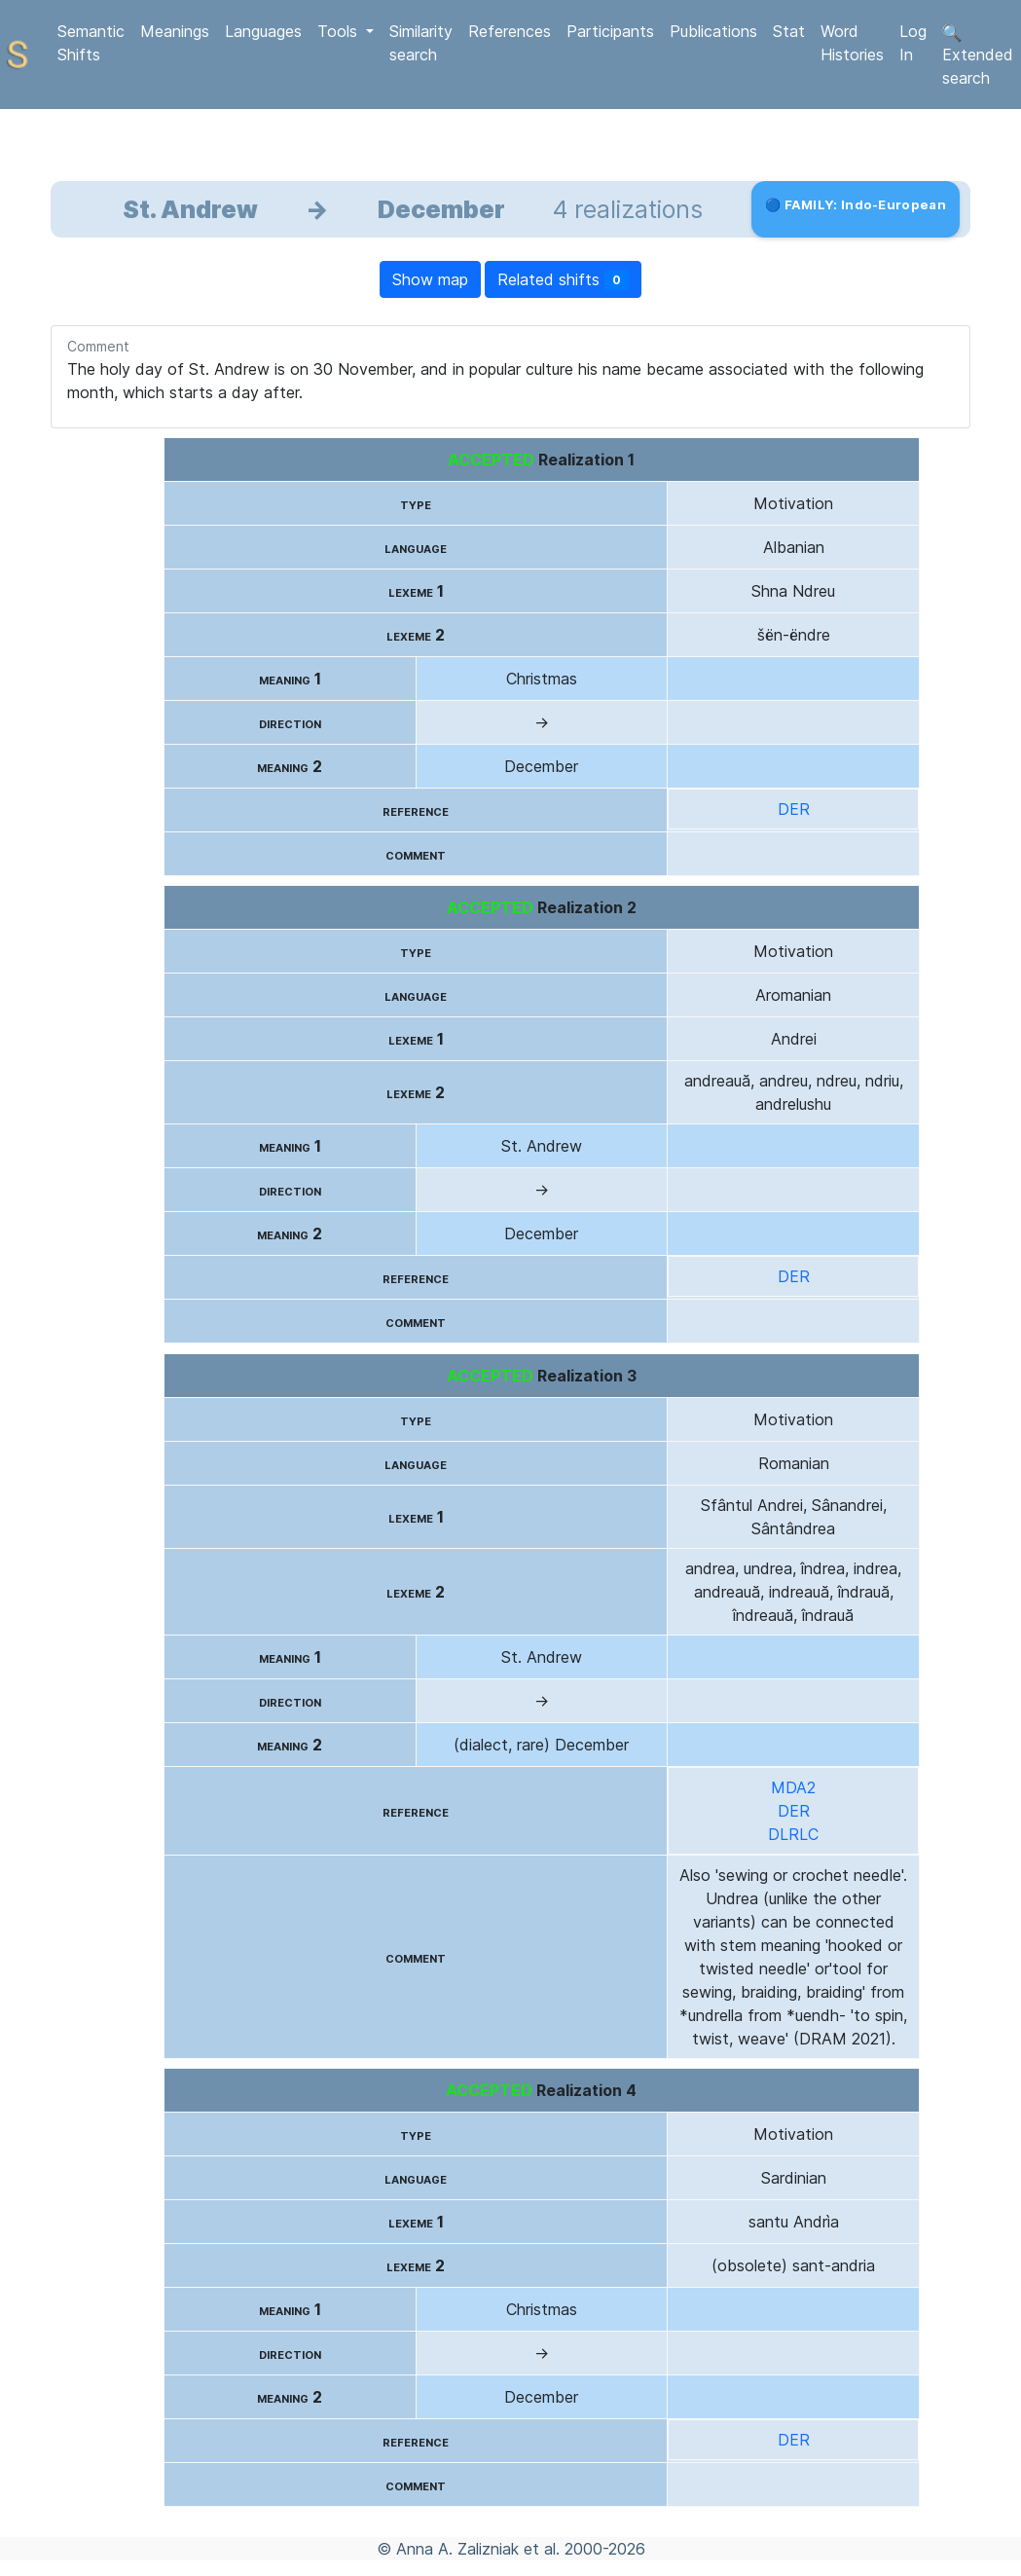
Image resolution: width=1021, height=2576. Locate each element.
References (509, 31)
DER (794, 809)
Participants (610, 31)
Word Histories (852, 42)
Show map (430, 279)
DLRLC (793, 1834)
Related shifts (563, 280)
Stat (789, 31)
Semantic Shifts (91, 42)
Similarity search (421, 42)
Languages (263, 31)
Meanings (174, 31)
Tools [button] (339, 31)
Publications (713, 31)
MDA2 (793, 1787)
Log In (913, 42)
